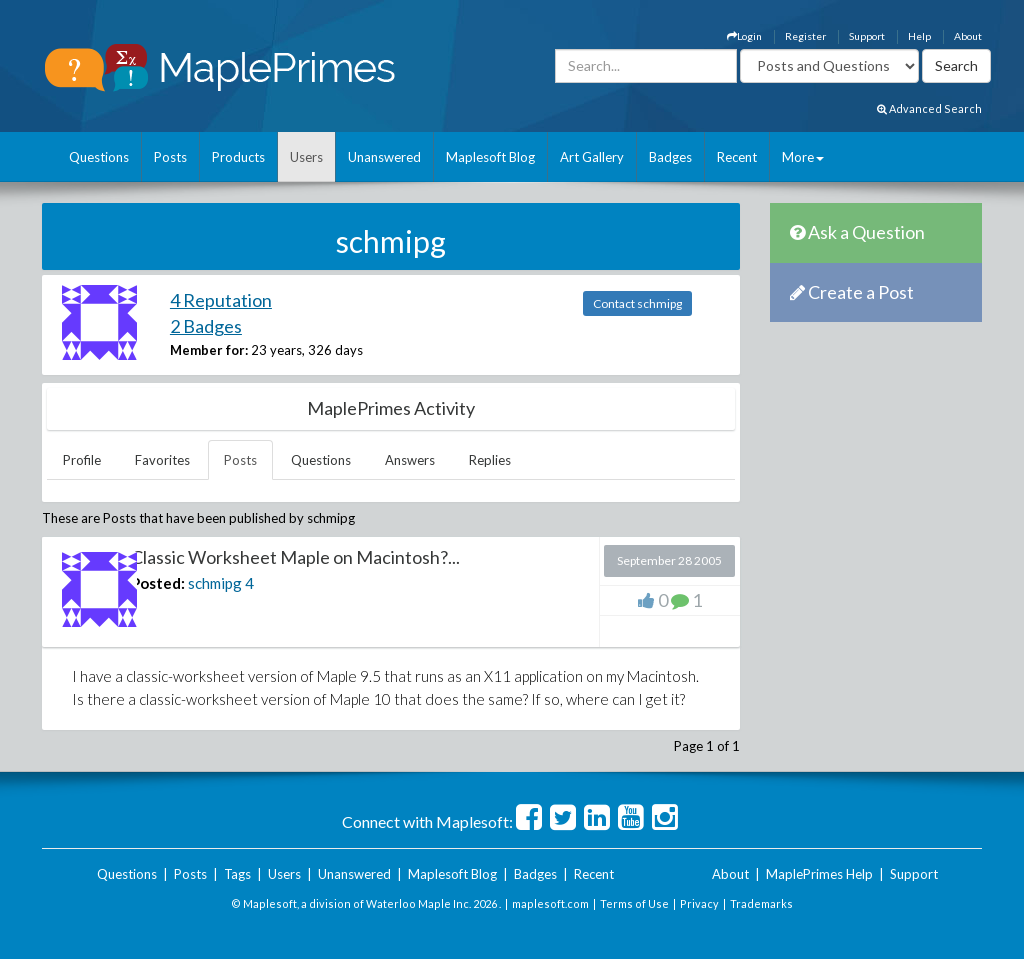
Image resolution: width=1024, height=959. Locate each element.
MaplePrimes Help (819, 874)
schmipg (215, 583)
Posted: (158, 583)
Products (238, 157)
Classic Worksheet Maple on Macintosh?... (295, 557)
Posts (170, 157)
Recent (737, 157)
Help (919, 36)
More (803, 157)
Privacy (699, 903)
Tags (237, 874)
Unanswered (384, 157)
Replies (490, 460)
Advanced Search (929, 108)
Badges (670, 157)
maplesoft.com (550, 903)
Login (744, 36)
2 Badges (206, 326)
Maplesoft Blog (490, 157)
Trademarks (761, 903)
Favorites (162, 460)
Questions (99, 157)
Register (805, 36)
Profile (82, 460)
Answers (410, 460)
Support (867, 36)
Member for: (209, 350)
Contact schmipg (637, 303)
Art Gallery (592, 157)
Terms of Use (634, 903)
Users (306, 157)
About (968, 36)
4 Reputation (221, 300)
